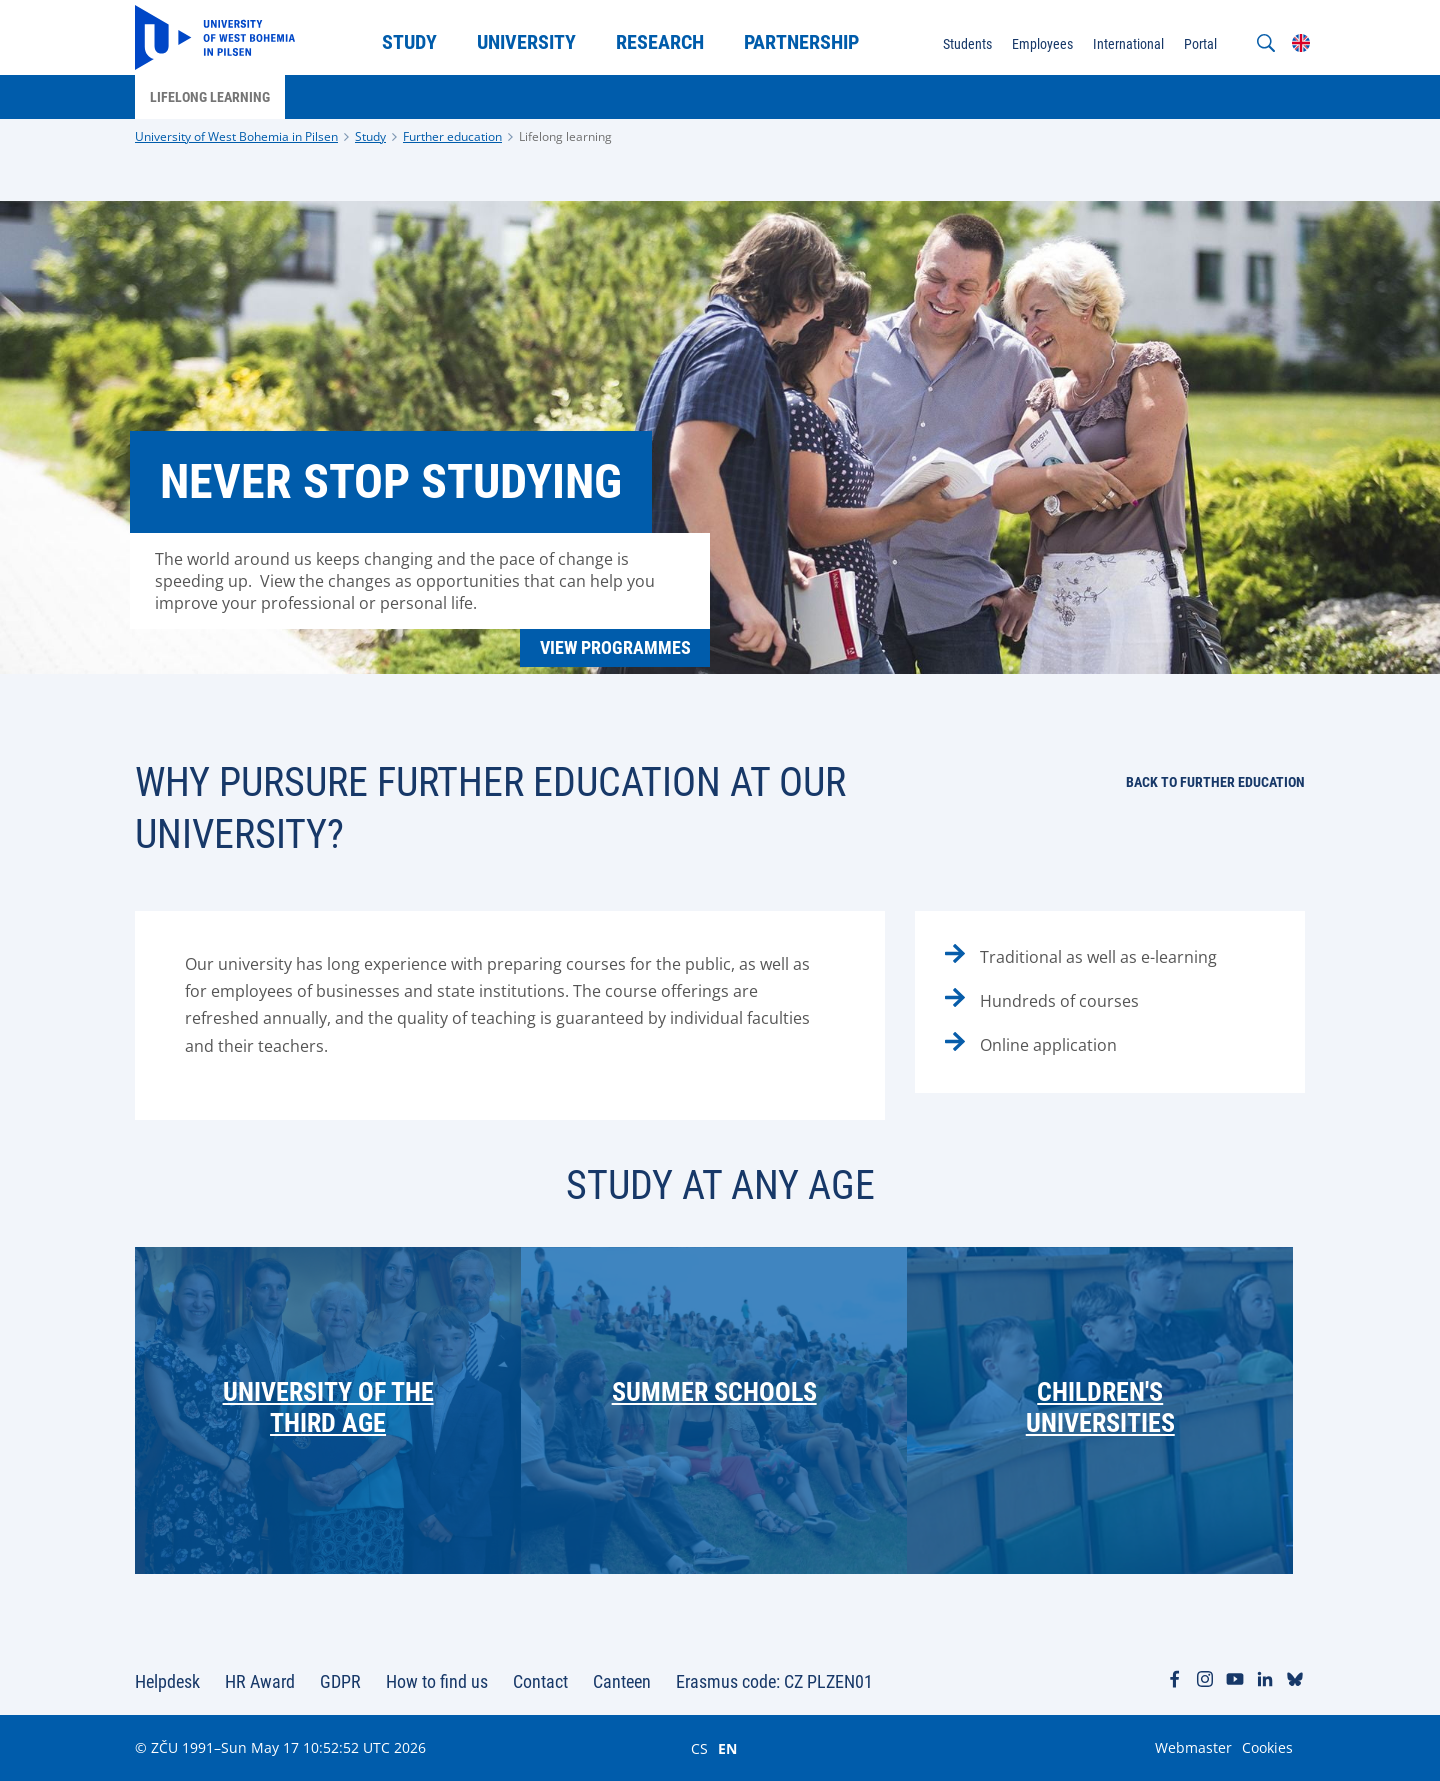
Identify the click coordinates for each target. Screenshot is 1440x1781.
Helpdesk (167, 1681)
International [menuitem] (1128, 44)
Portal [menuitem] (1200, 44)
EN (727, 1748)
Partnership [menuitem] (801, 42)
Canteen (622, 1681)
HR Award (260, 1681)
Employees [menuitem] (1042, 44)
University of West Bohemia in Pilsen (236, 136)
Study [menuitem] (409, 42)
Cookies (1267, 1747)
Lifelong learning (565, 136)
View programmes (615, 647)
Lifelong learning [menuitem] (210, 97)
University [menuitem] (526, 42)
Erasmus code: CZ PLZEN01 (774, 1681)
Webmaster (1193, 1747)
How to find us (437, 1681)
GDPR (340, 1681)
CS (699, 1748)
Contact (540, 1681)
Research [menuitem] (660, 42)
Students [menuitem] (967, 44)
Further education (452, 136)
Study (370, 136)
